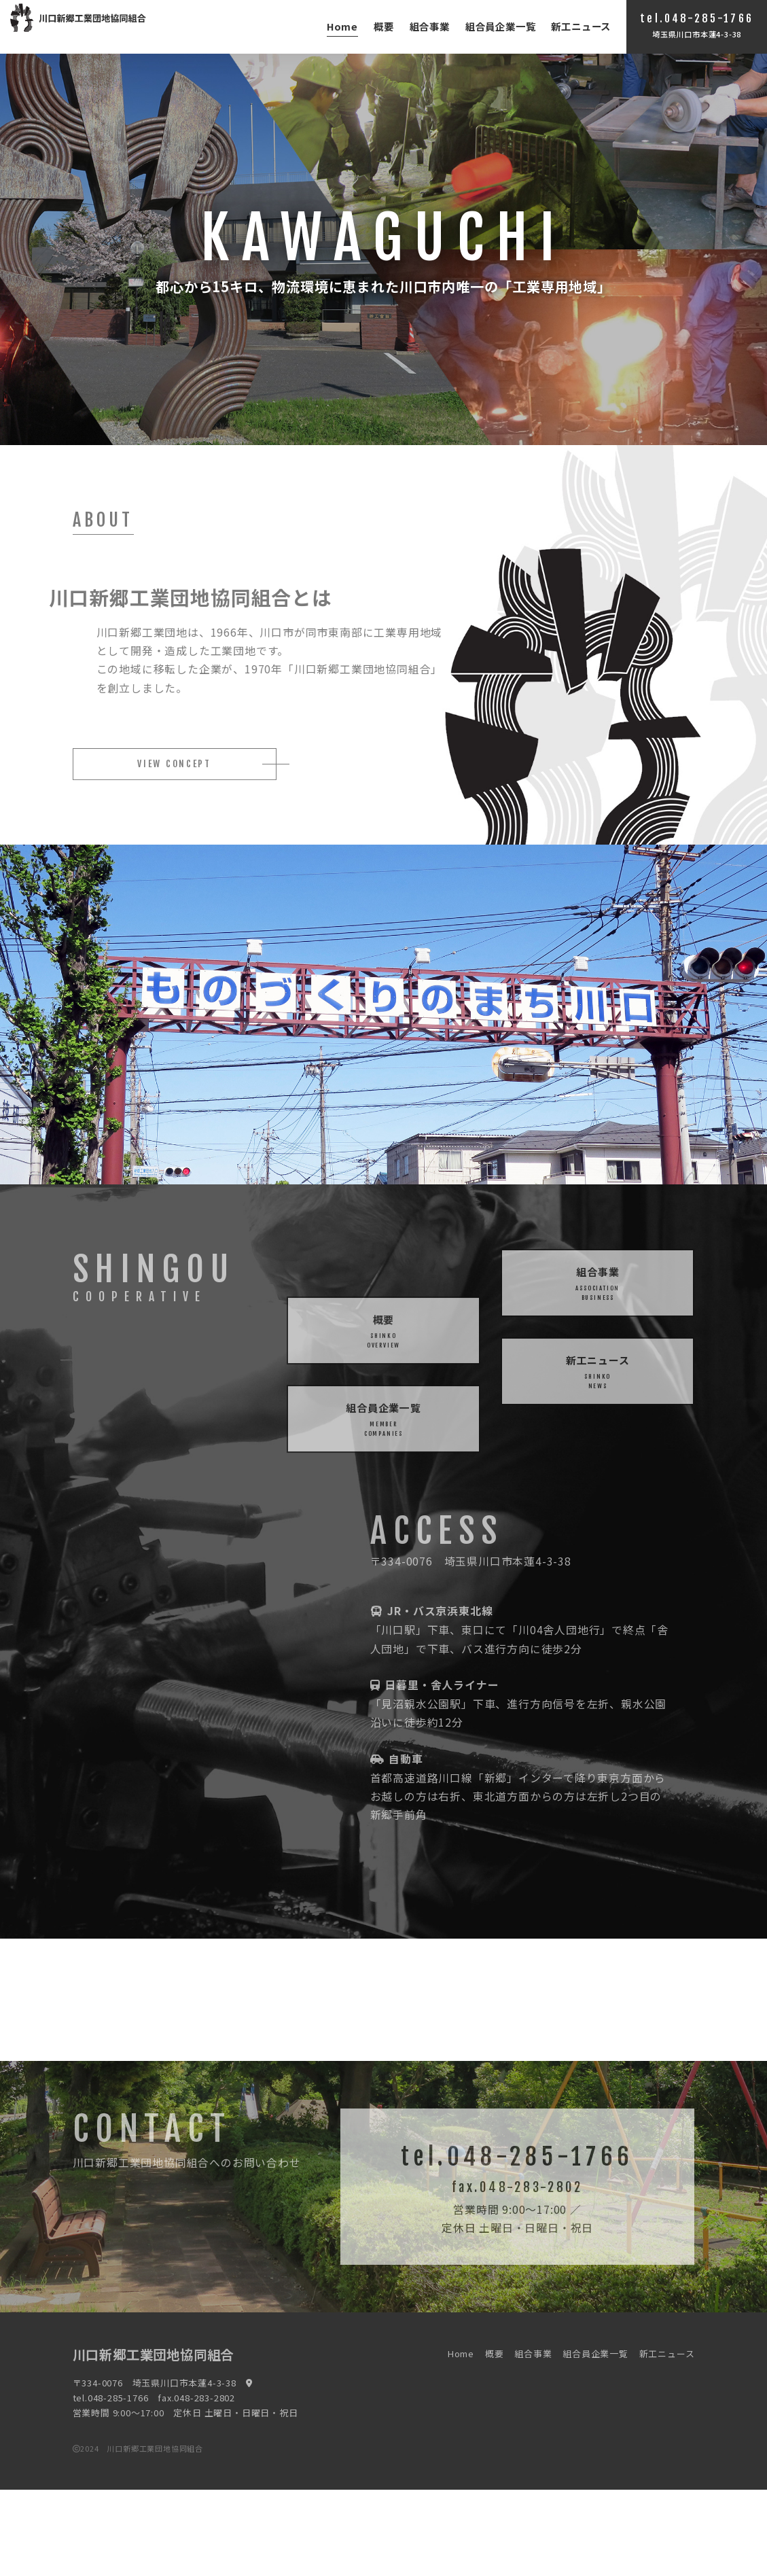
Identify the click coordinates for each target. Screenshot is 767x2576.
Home (342, 26)
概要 (384, 26)
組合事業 (430, 26)
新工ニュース (581, 26)
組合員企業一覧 (500, 26)
